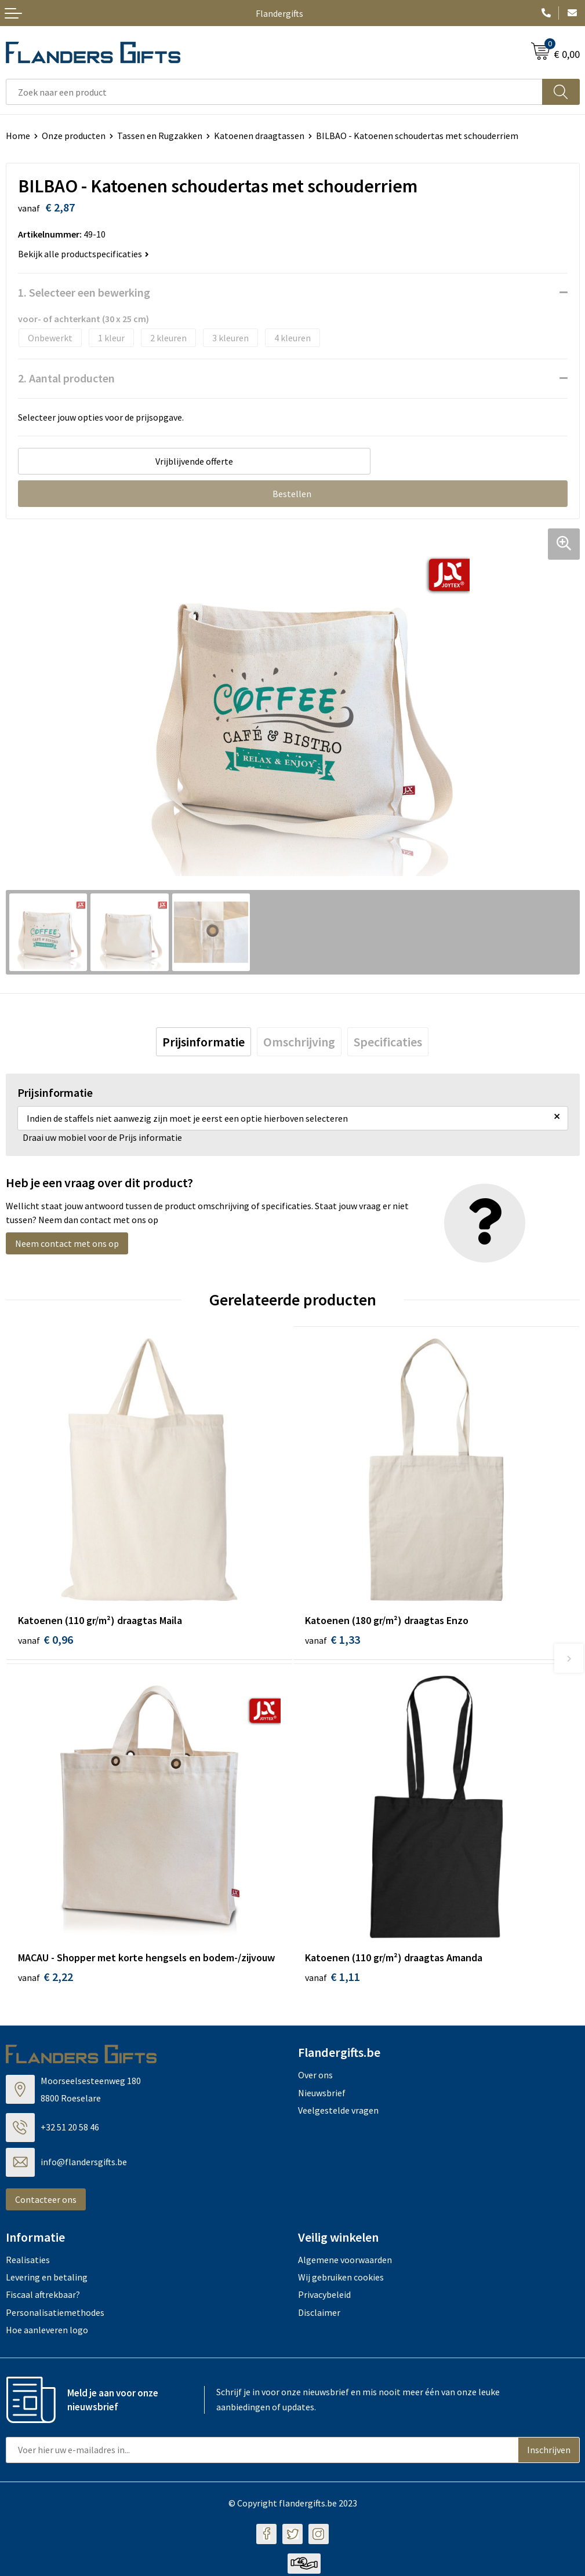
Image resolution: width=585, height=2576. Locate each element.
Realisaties (28, 2262)
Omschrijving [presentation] (299, 1042)
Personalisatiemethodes (55, 2314)
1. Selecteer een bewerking (84, 292)
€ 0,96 (45, 1640)
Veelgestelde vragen (338, 2112)
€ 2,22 (45, 1979)
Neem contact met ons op (67, 1244)
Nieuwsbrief (322, 2095)
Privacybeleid (324, 2297)
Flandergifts (279, 13)
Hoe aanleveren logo (47, 2332)
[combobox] (274, 92)
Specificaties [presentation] (388, 1042)
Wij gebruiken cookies (341, 2279)
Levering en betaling (47, 2279)
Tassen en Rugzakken (159, 135)
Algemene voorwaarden (345, 2262)
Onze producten (74, 135)
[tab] (203, 1042)
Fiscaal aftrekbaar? (43, 2297)
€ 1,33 (332, 1640)
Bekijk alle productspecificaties (83, 254)
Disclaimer (319, 2314)
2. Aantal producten (66, 378)
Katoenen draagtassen (259, 135)
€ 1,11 (332, 1979)
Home (18, 135)
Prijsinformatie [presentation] (203, 1042)
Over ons (315, 2078)
